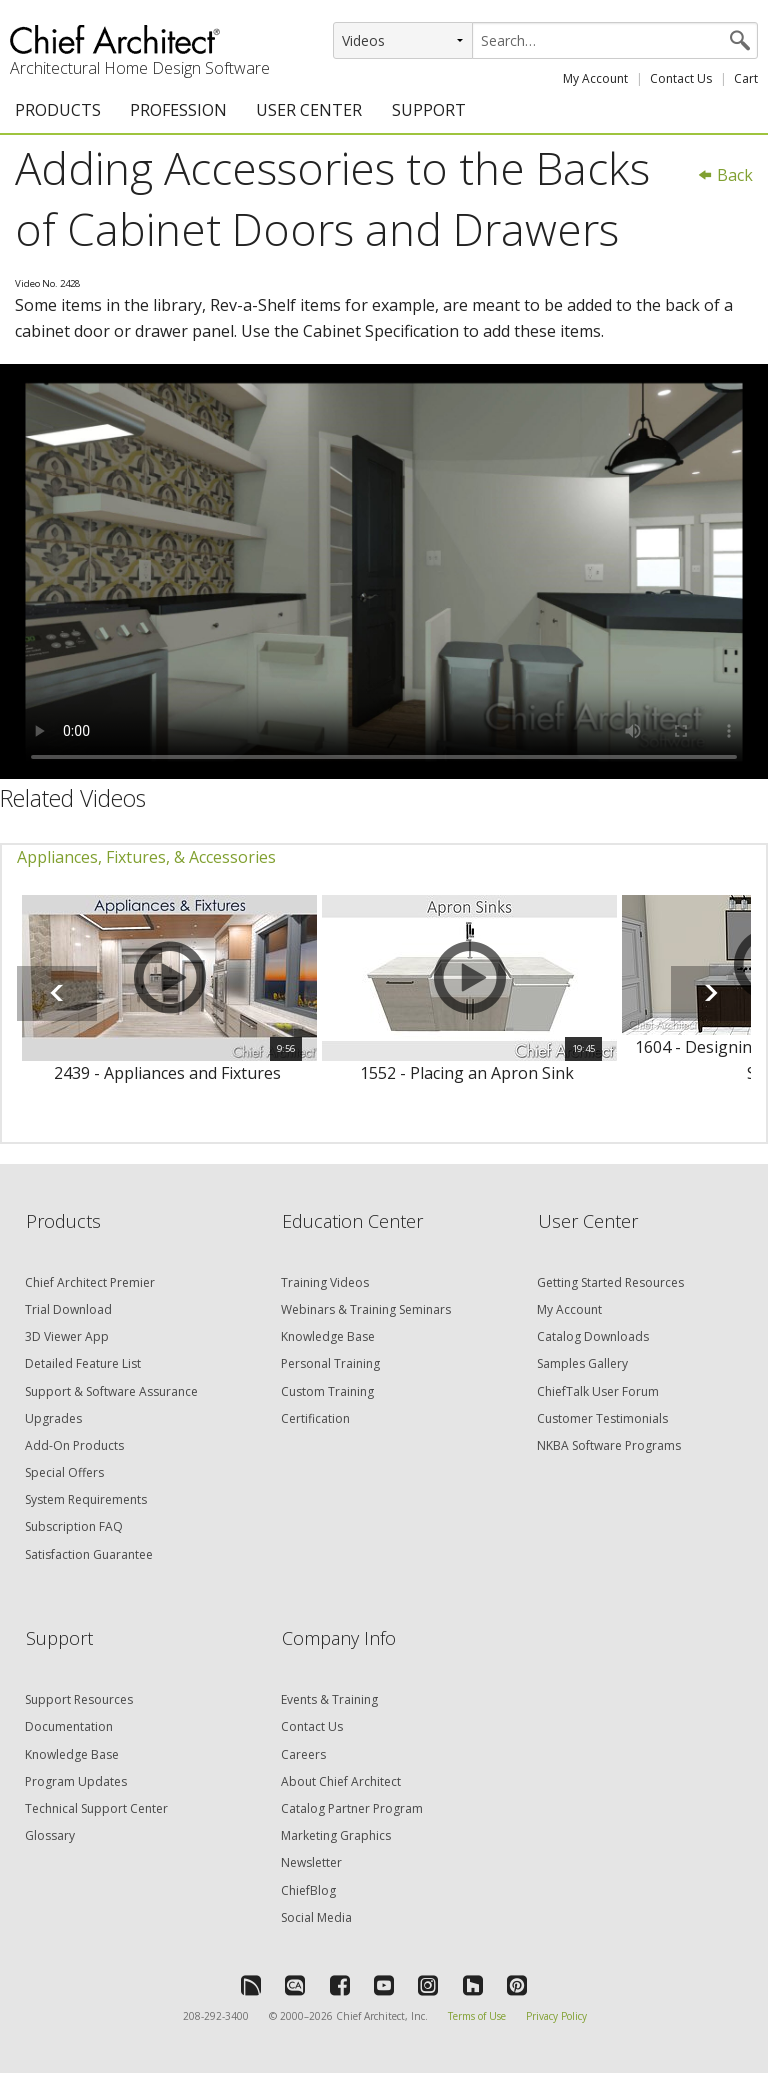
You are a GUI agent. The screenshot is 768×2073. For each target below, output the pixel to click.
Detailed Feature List (83, 1363)
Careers (303, 1754)
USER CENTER (309, 110)
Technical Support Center (96, 1808)
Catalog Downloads (593, 1336)
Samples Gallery (582, 1363)
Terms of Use (477, 2016)
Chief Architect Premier (90, 1282)
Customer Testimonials (602, 1418)
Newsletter (311, 1862)
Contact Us (681, 78)
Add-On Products (74, 1445)
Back (725, 175)
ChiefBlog (308, 1890)
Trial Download (68, 1309)
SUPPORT (429, 110)
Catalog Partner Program (352, 1808)
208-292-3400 (216, 2016)
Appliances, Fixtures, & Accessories (146, 857)
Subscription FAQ (74, 1526)
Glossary (50, 1835)
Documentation (69, 1726)
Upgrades (53, 1418)
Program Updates (76, 1781)
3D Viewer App (67, 1336)
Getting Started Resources (610, 1282)
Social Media (316, 1917)
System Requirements (86, 1499)
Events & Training (329, 1699)
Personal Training (330, 1363)
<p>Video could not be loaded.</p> (384, 571)
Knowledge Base (328, 1336)
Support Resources (79, 1699)
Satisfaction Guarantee (89, 1554)
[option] (167, 1001)
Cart (746, 78)
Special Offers (64, 1472)
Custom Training (327, 1391)
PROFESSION (178, 110)
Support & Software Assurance (111, 1391)
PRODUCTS (58, 110)
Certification (315, 1418)
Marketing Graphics (336, 1835)
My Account (595, 78)
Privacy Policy (556, 2016)
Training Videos (325, 1282)
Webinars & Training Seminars (366, 1309)
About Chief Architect (341, 1781)
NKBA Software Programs (609, 1445)
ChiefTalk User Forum (598, 1391)
